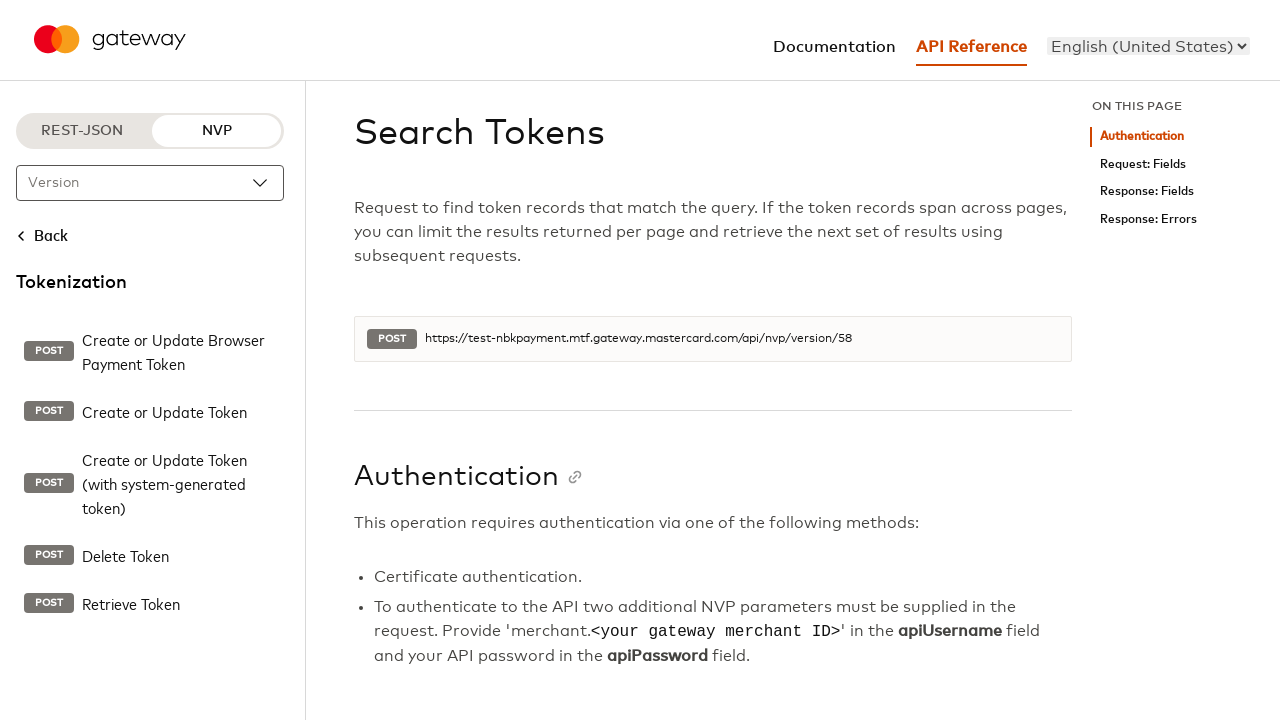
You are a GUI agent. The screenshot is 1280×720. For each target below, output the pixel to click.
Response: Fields (1147, 191)
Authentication (1142, 136)
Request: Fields (1143, 164)
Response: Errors (1148, 219)
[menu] (1148, 46)
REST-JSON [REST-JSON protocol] (82, 131)
